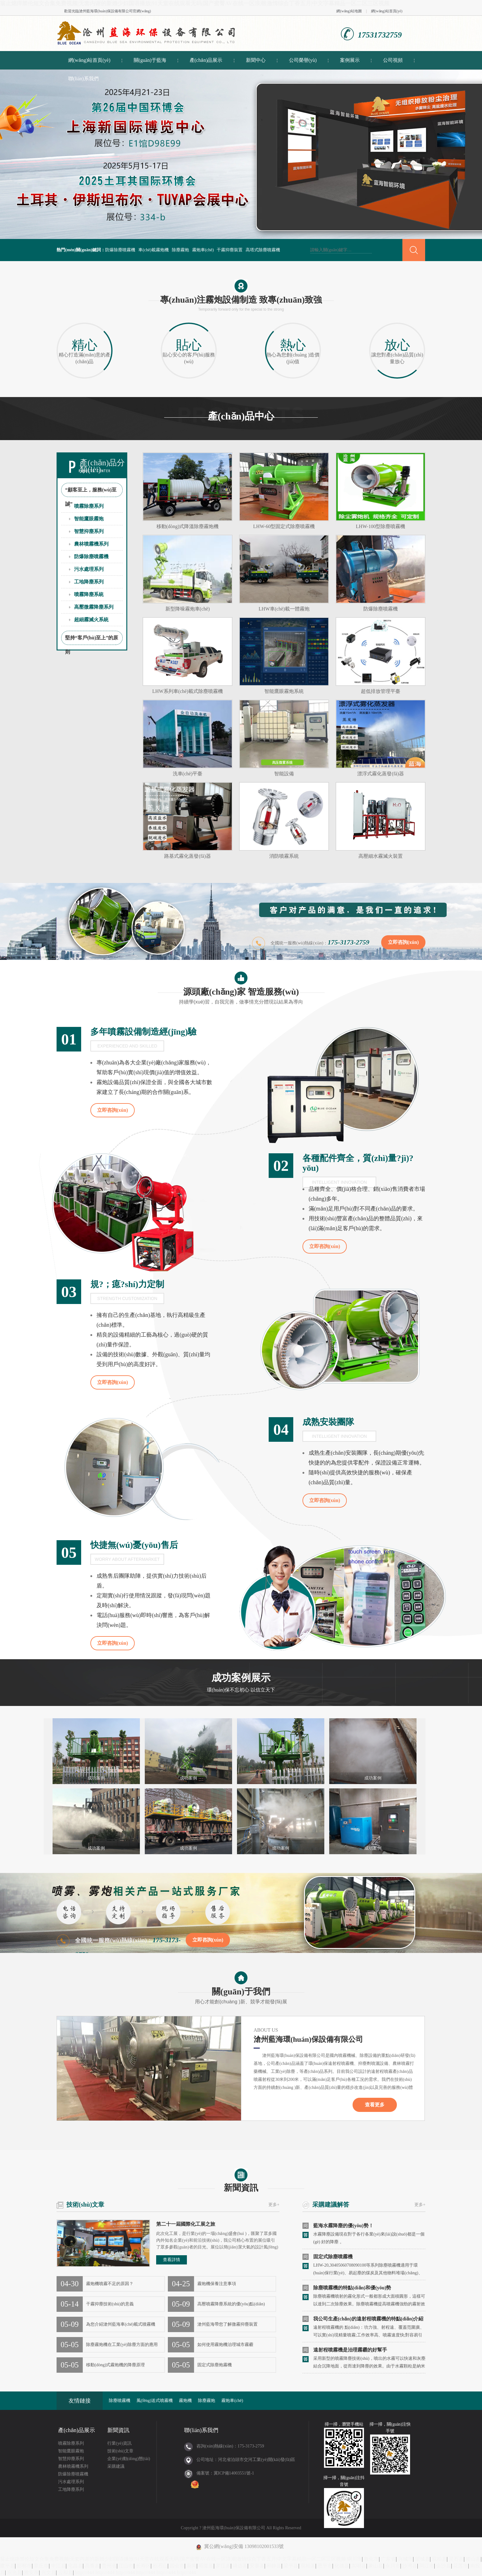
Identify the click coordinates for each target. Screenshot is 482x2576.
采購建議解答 (330, 2204)
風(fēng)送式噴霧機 (154, 2400)
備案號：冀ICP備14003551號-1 (225, 2473)
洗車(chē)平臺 (188, 773)
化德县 (341, 2565)
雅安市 (31, 2572)
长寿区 (143, 2565)
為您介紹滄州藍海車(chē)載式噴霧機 (120, 2324)
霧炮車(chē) (203, 250)
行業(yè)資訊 (119, 2443)
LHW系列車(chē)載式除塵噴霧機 (187, 691)
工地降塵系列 (89, 581)
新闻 (191, 2565)
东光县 (14, 2572)
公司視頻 (393, 60)
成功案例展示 (241, 1684)
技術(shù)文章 (85, 2204)
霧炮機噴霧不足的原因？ (109, 2283)
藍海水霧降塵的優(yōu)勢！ (343, 2225)
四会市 (177, 2565)
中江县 (58, 2565)
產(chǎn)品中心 (241, 416)
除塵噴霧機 (119, 2400)
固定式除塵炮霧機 (214, 2365)
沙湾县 (409, 2565)
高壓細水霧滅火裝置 (380, 856)
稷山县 (473, 2559)
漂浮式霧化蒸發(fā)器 (380, 773)
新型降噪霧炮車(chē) (187, 608)
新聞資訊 (241, 2180)
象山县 (375, 2565)
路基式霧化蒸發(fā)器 (187, 856)
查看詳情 (171, 2259)
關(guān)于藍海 (150, 60)
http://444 (84, 2572)
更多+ (273, 2204)
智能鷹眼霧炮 (89, 518)
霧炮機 (185, 2400)
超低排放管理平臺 (380, 691)
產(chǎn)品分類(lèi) (102, 465)
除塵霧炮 (180, 250)
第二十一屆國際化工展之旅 (185, 2224)
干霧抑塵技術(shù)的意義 (110, 2304)
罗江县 (223, 2565)
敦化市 (371, 2559)
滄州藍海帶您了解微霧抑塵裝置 (227, 2324)
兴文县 (48, 2572)
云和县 (65, 2572)
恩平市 (325, 2565)
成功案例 (96, 1778)
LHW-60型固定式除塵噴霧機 (284, 526)
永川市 (392, 2565)
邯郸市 (24, 2565)
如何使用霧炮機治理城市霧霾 (225, 2344)
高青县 (92, 2565)
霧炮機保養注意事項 (216, 2283)
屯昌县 (75, 2565)
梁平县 (290, 2565)
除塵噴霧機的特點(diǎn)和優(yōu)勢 (352, 2287)
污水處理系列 (89, 569)
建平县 (7, 2565)
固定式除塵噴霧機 (333, 2256)
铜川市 (354, 2559)
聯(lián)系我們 (83, 78)
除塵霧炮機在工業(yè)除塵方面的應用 (122, 2344)
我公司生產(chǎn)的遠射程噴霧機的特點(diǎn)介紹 (368, 2318)
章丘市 (41, 2565)
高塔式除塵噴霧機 (263, 250)
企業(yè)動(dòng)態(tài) (128, 2458)
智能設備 (284, 773)
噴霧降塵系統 (89, 594)
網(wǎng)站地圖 (349, 11)
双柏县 (439, 2559)
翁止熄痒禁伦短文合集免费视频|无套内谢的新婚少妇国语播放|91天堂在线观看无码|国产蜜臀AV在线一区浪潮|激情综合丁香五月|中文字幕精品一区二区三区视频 (195, 3)
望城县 (422, 2559)
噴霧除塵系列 (89, 506)
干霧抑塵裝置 (230, 250)
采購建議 (115, 2466)
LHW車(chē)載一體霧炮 (284, 608)
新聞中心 (256, 60)
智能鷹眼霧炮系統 (284, 691)
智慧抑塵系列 (89, 531)
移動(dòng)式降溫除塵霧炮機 (187, 526)
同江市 (426, 2565)
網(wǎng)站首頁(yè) (386, 11)
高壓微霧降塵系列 (93, 607)
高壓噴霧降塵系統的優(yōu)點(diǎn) (231, 2304)
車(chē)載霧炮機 (153, 250)
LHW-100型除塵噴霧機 (380, 526)
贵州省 (109, 2565)
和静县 (274, 2565)
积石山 (160, 2565)
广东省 (388, 2559)
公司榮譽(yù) (303, 60)
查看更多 (375, 2104)
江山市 (126, 2565)
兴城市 (405, 2559)
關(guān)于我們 (241, 1988)
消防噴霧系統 (284, 856)
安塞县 (257, 2565)
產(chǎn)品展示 (206, 60)
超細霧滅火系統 (91, 619)
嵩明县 (358, 2565)
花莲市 (460, 2565)
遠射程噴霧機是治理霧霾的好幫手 (350, 2349)
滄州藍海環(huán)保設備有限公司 (106, 11)
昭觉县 (206, 2565)
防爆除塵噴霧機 (120, 250)
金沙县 (443, 2565)
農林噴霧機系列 (91, 544)
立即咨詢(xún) (403, 942)
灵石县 (456, 2559)
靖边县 (240, 2565)
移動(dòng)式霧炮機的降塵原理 (115, 2365)
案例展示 (350, 60)
